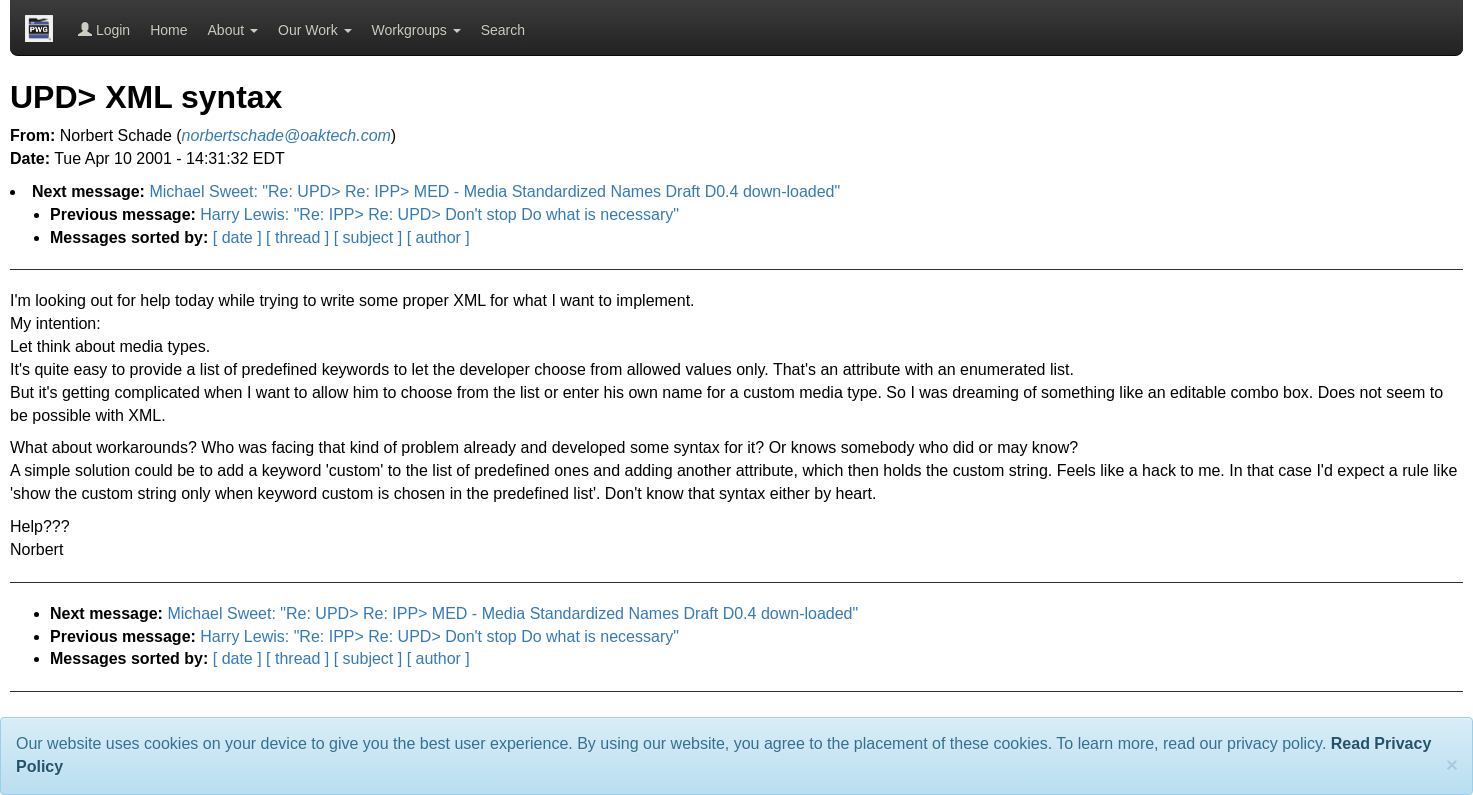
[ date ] (237, 237)
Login (104, 30)
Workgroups (416, 30)
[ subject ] (368, 237)
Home (168, 30)
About (233, 30)
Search (503, 30)
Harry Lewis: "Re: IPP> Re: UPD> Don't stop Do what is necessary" (439, 214)
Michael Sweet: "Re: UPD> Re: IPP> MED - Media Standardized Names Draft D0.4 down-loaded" (494, 191)
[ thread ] (297, 237)
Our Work (315, 30)
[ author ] (438, 237)
